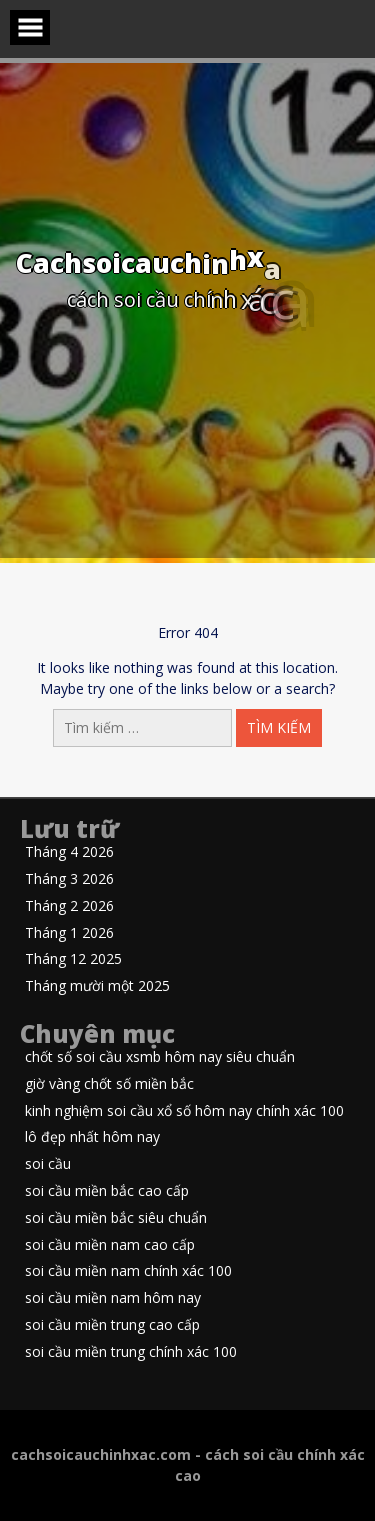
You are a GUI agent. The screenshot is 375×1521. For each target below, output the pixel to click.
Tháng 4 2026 (69, 852)
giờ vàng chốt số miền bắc (109, 1084)
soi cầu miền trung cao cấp (112, 1325)
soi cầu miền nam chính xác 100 (128, 1271)
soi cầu (48, 1164)
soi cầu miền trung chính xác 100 (131, 1352)
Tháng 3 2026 (69, 879)
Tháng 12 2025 (73, 959)
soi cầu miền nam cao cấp (110, 1245)
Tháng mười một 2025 (97, 986)
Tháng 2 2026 (69, 906)
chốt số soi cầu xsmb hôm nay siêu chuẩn (160, 1057)
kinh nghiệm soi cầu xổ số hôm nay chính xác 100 (184, 1111)
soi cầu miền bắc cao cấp (107, 1191)
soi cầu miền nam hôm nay (113, 1298)
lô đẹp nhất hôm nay (92, 1137)
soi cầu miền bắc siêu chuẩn (116, 1218)
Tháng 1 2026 (69, 933)
